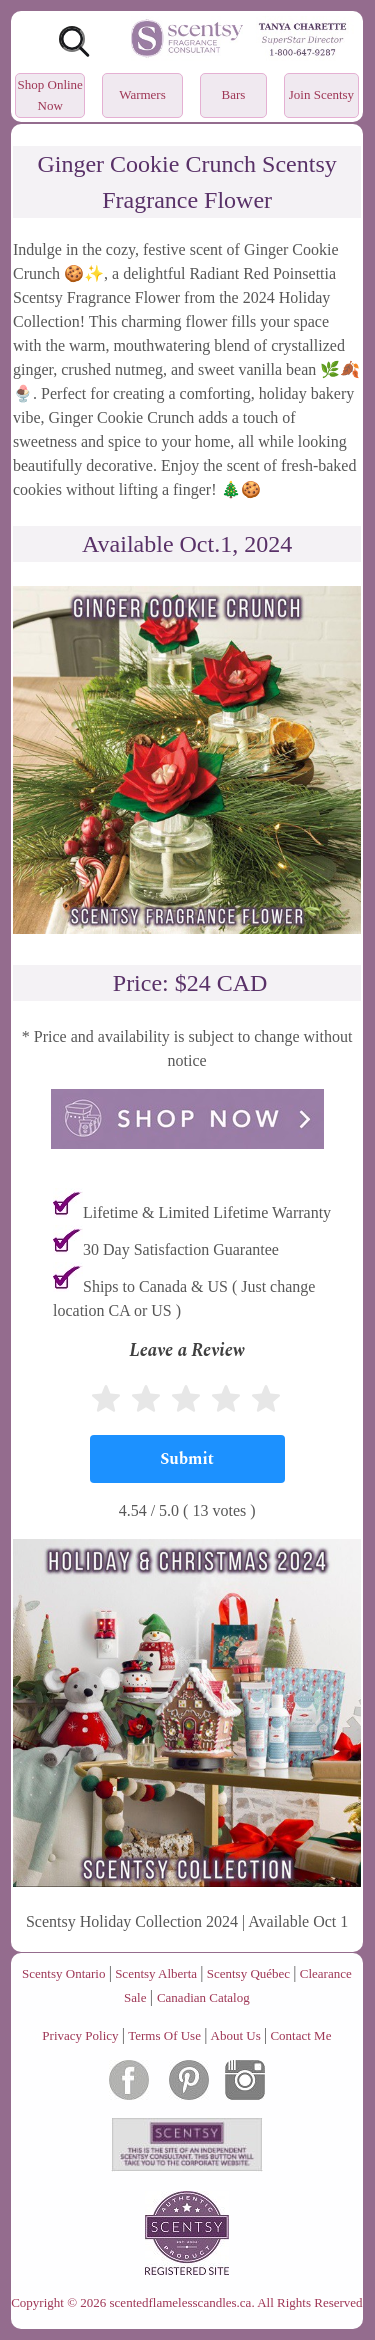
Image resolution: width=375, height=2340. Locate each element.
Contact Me (300, 2035)
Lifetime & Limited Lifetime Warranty (207, 1212)
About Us (236, 2035)
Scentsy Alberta (156, 1973)
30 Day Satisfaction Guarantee (181, 1249)
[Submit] (187, 1459)
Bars (234, 94)
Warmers (142, 94)
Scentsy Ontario (63, 1973)
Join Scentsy (321, 94)
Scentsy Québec (248, 1973)
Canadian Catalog (203, 1997)
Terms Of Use (164, 2035)
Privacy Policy (80, 2035)
